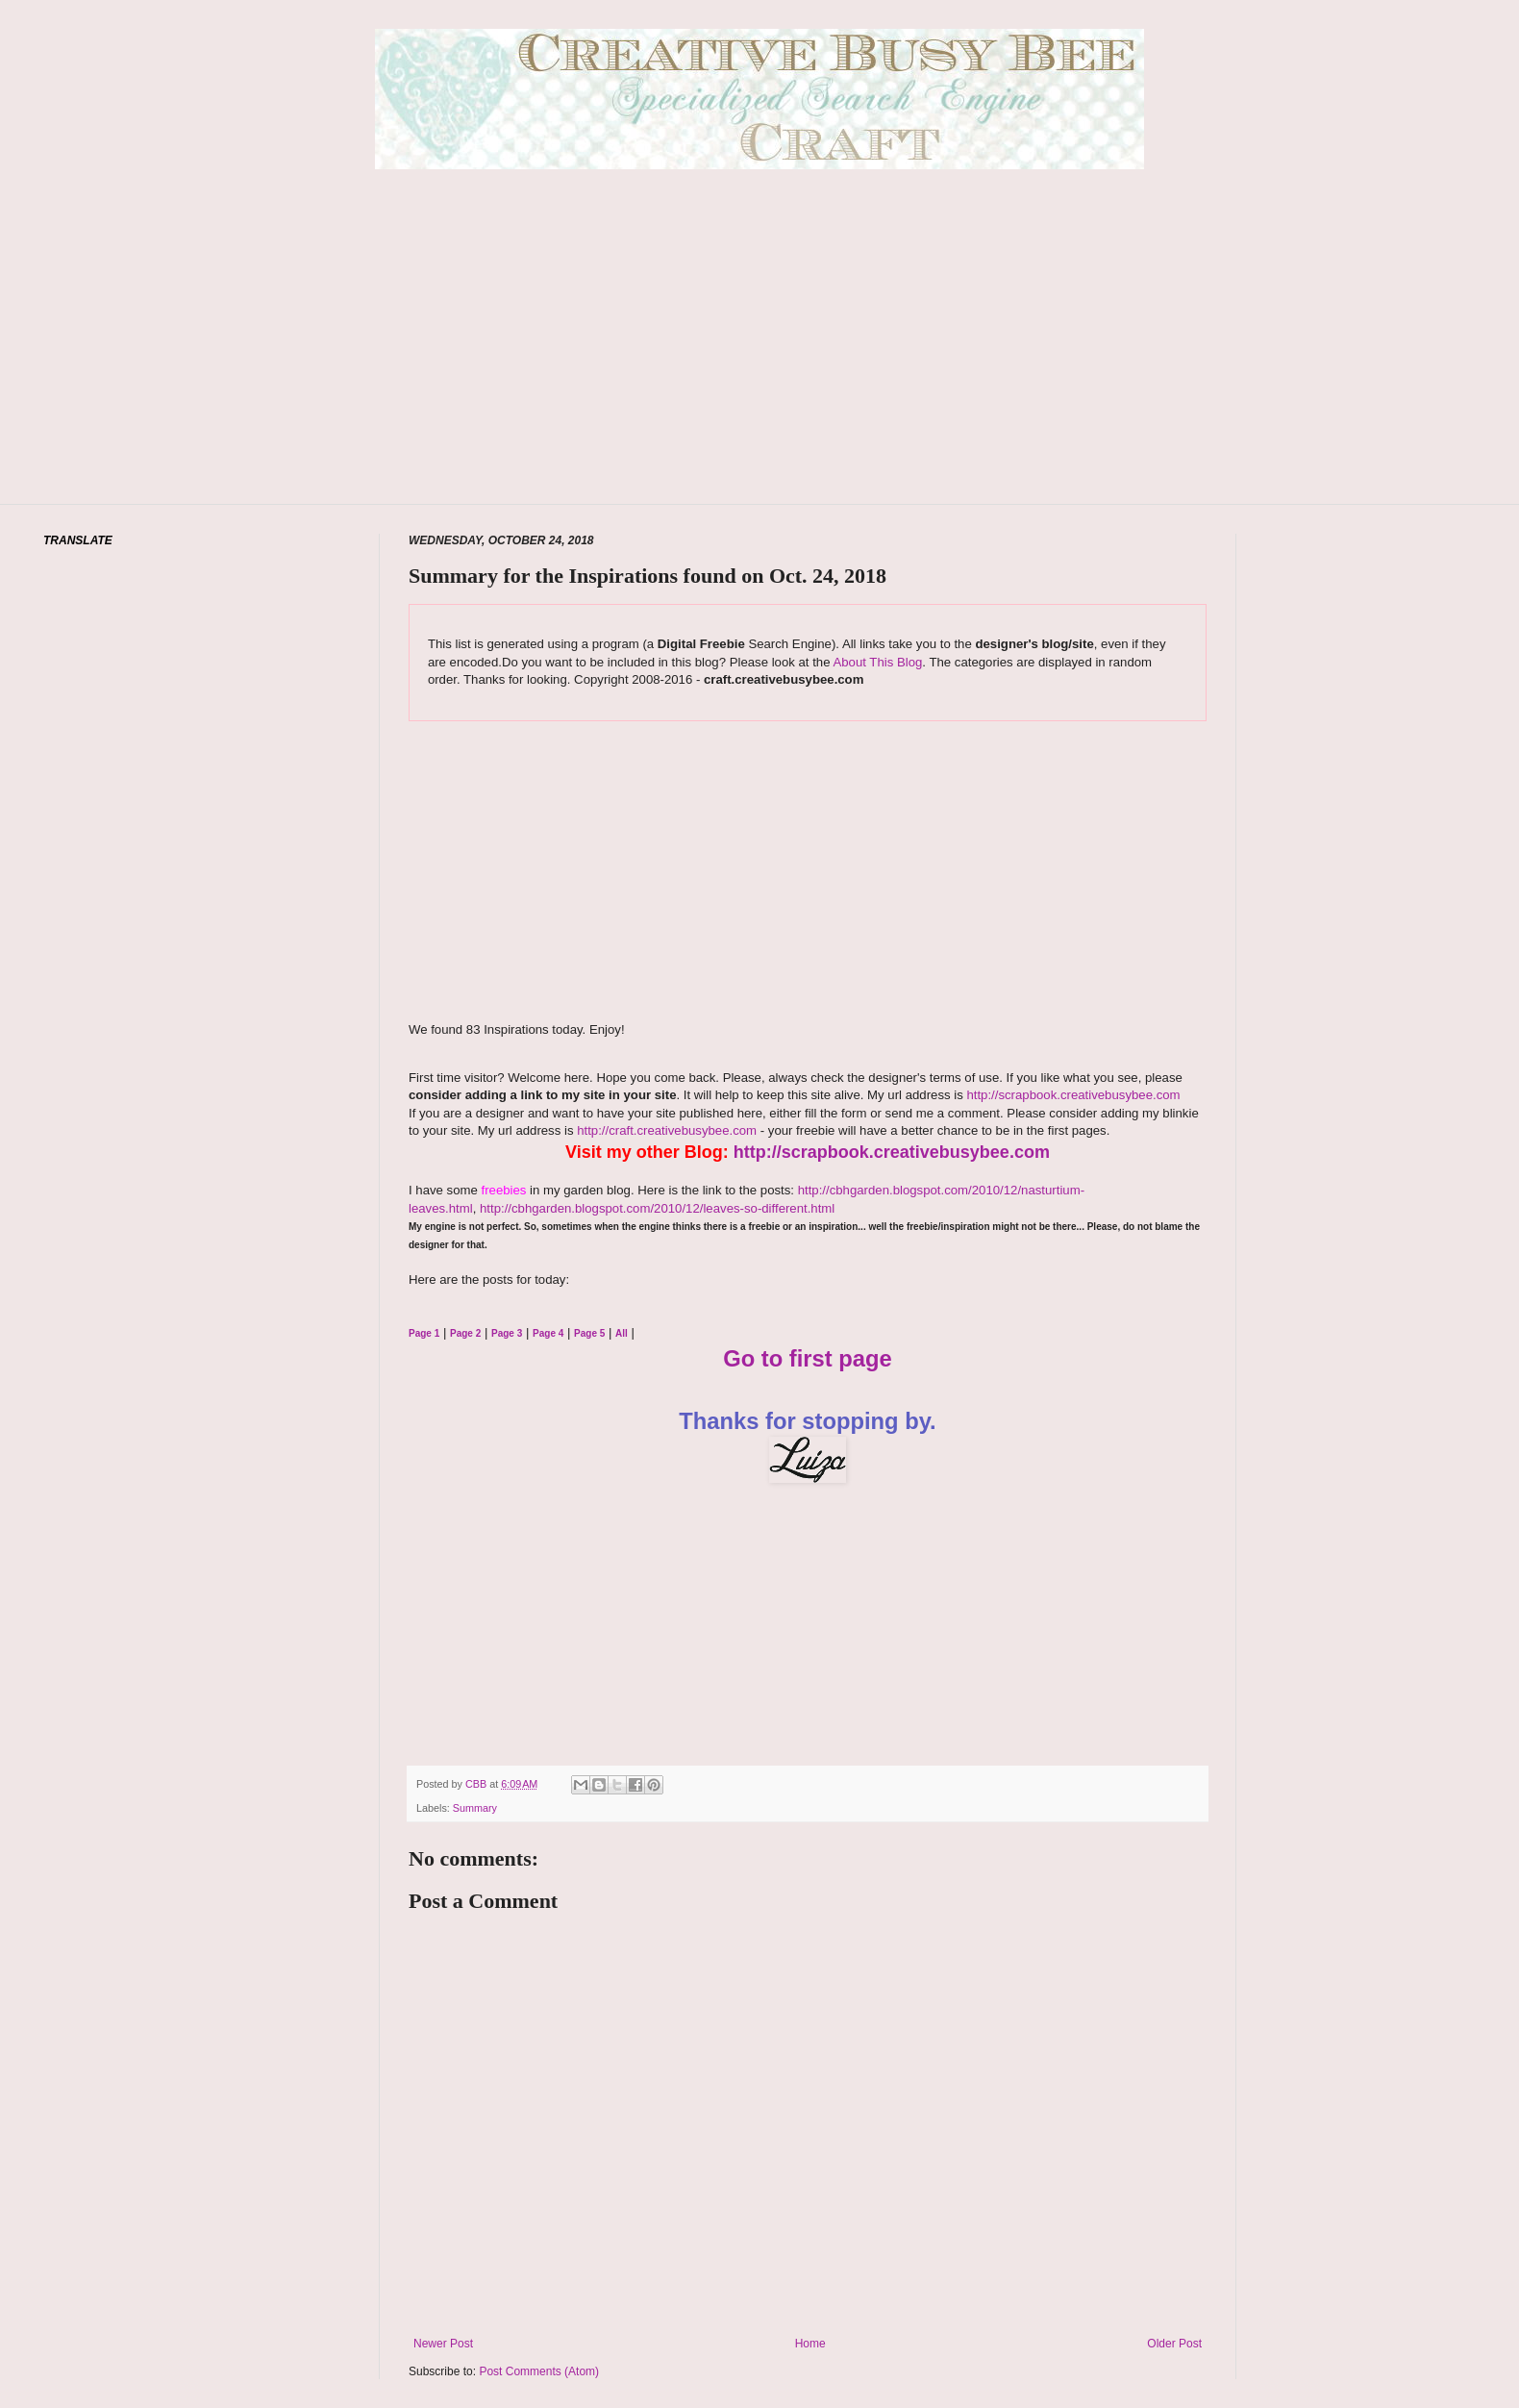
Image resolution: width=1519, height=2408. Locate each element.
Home (810, 2343)
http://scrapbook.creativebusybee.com (1072, 1095)
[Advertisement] (760, 365)
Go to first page (807, 1358)
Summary (475, 1808)
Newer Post (443, 2343)
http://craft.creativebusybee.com (666, 1130)
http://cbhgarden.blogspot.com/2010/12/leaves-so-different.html (657, 1208)
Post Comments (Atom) (539, 2371)
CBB (477, 1784)
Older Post (1174, 2343)
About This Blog (877, 662)
